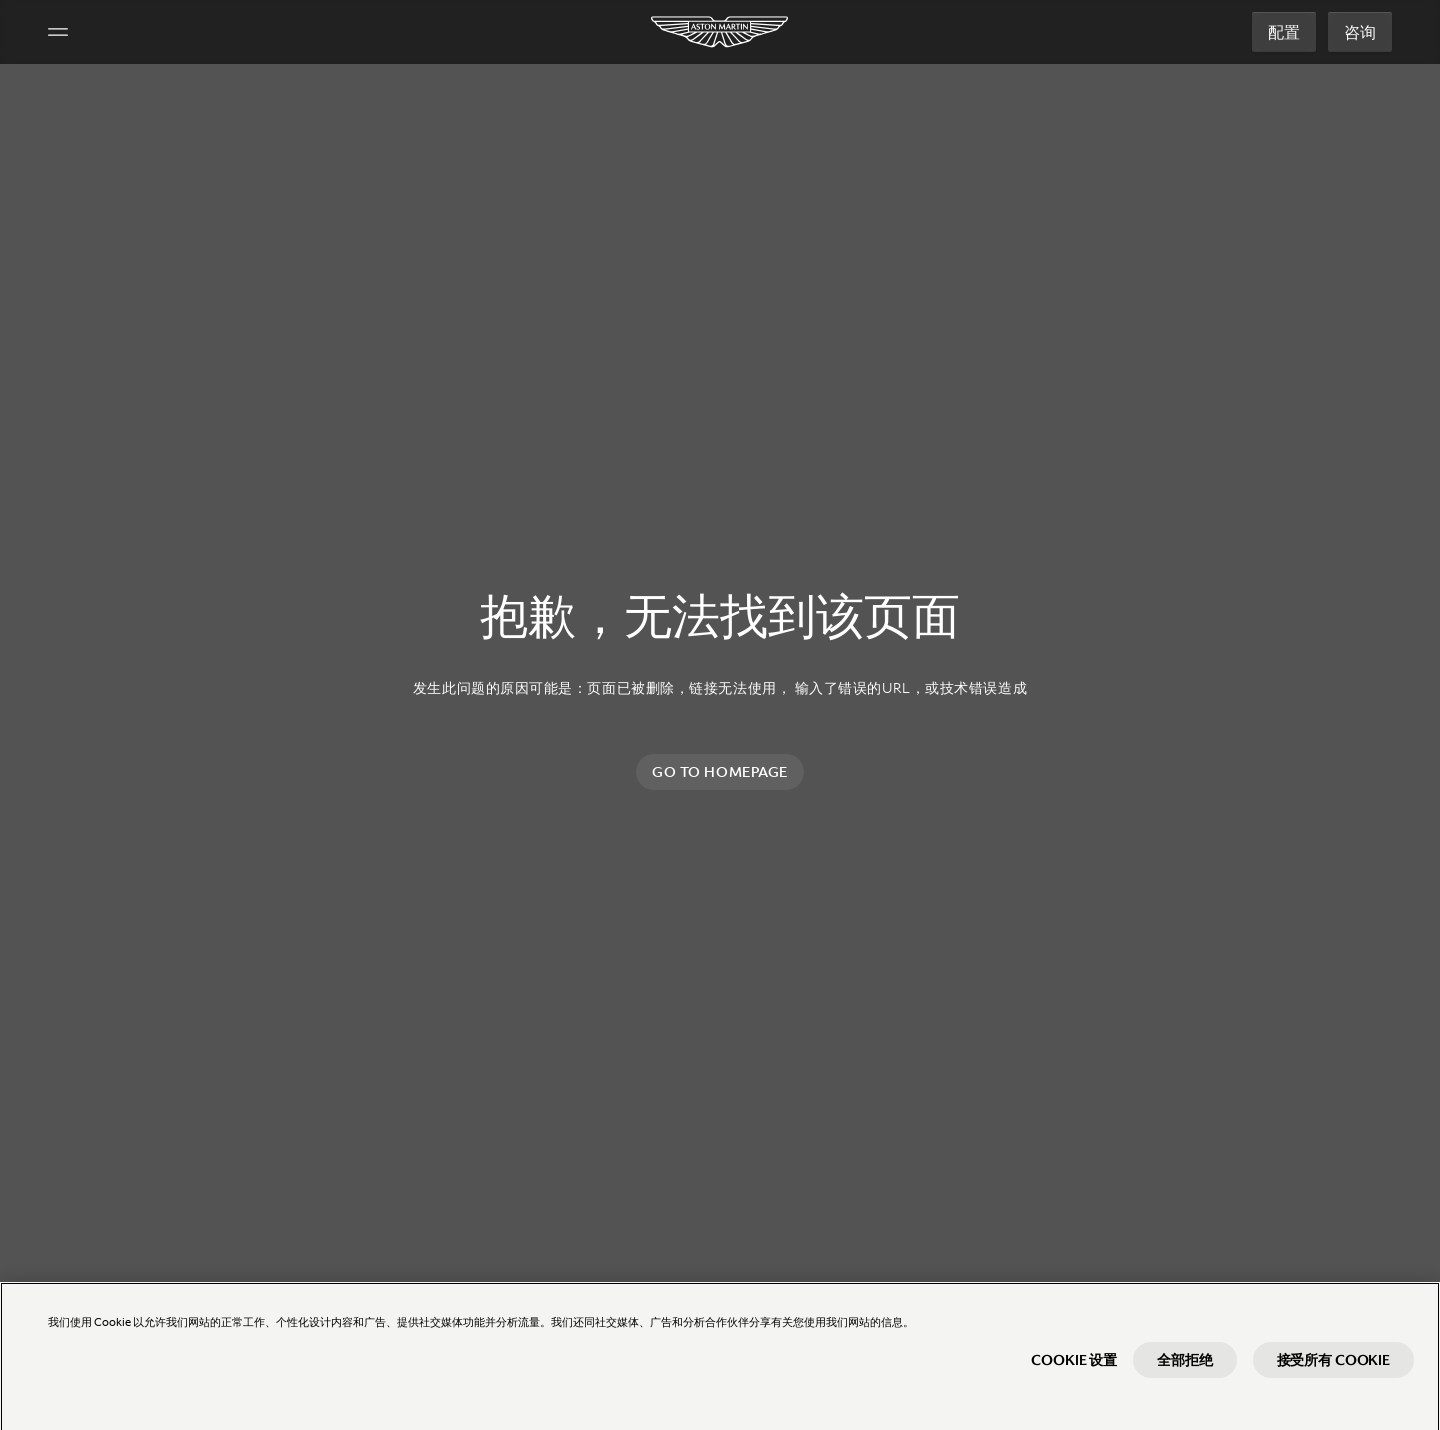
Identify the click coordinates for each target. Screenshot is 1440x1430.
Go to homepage (720, 772)
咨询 (1360, 32)
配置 (1284, 32)
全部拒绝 (1184, 1369)
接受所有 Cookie (1333, 1369)
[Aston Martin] (720, 32)
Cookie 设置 (1074, 1369)
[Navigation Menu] (58, 32)
